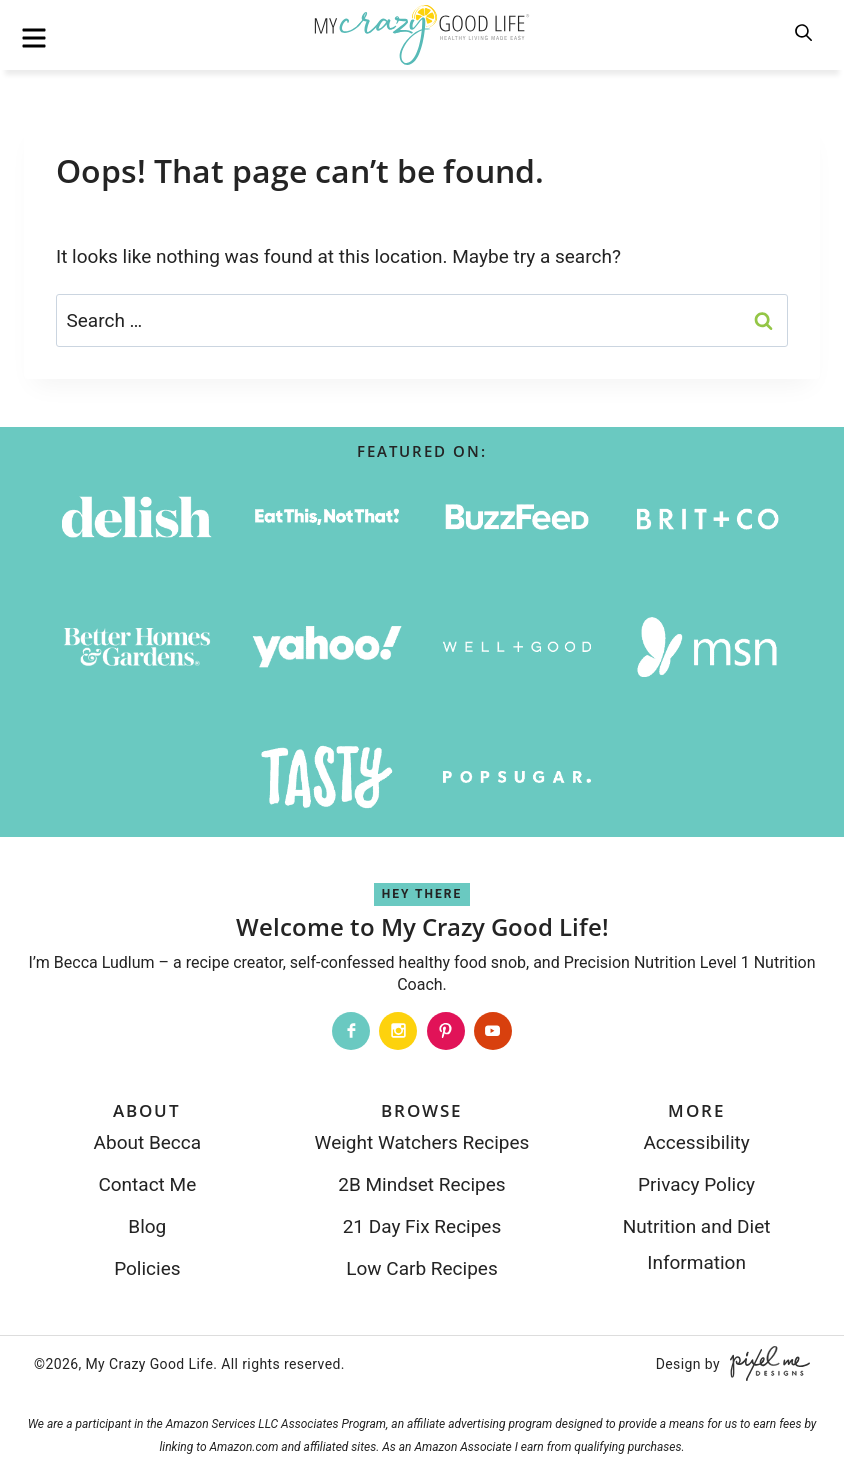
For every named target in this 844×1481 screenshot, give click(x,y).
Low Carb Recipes (421, 1268)
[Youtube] (493, 1031)
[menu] (34, 38)
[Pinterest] (446, 1031)
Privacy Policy (696, 1184)
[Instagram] (398, 1031)
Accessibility (696, 1142)
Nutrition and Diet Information (697, 1244)
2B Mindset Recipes (421, 1184)
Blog (147, 1226)
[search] (805, 34)
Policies (147, 1268)
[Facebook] (351, 1031)
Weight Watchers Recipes (422, 1142)
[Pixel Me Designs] (765, 1363)
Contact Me (147, 1184)
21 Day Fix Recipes (422, 1226)
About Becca (147, 1142)
